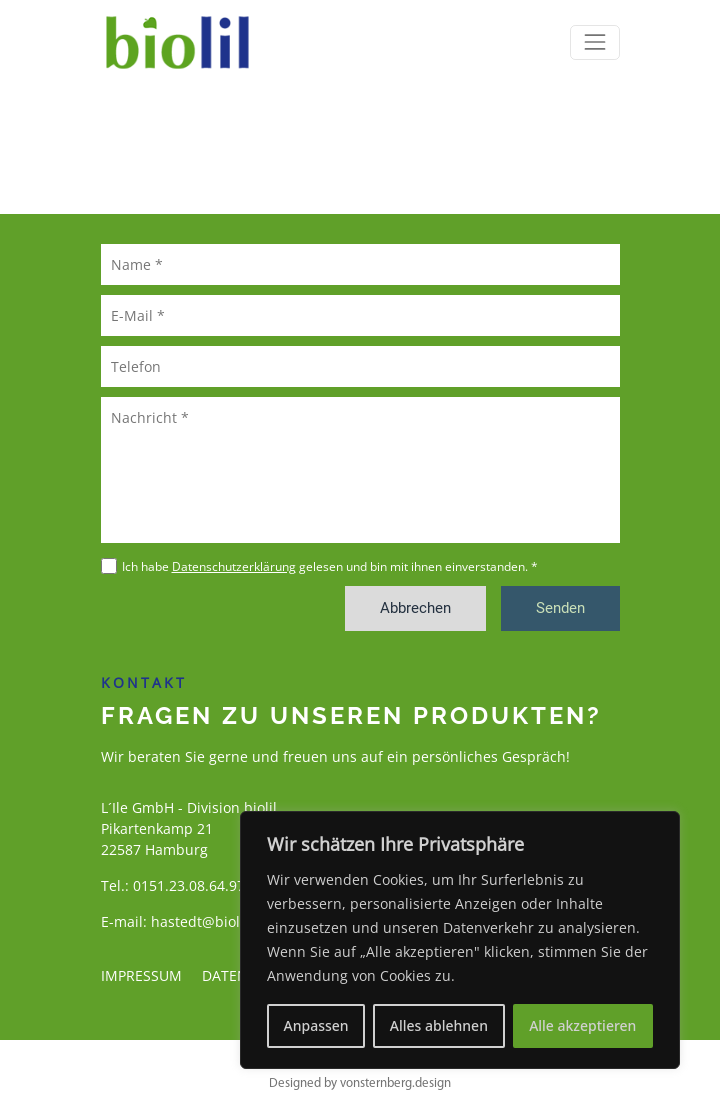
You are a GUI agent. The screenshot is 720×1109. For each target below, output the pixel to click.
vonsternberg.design (395, 1083)
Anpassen (316, 1025)
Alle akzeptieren (582, 1025)
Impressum (141, 975)
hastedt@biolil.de (210, 921)
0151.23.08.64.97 (189, 885)
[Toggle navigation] (594, 42)
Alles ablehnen (439, 1025)
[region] (460, 940)
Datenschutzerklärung (234, 566)
